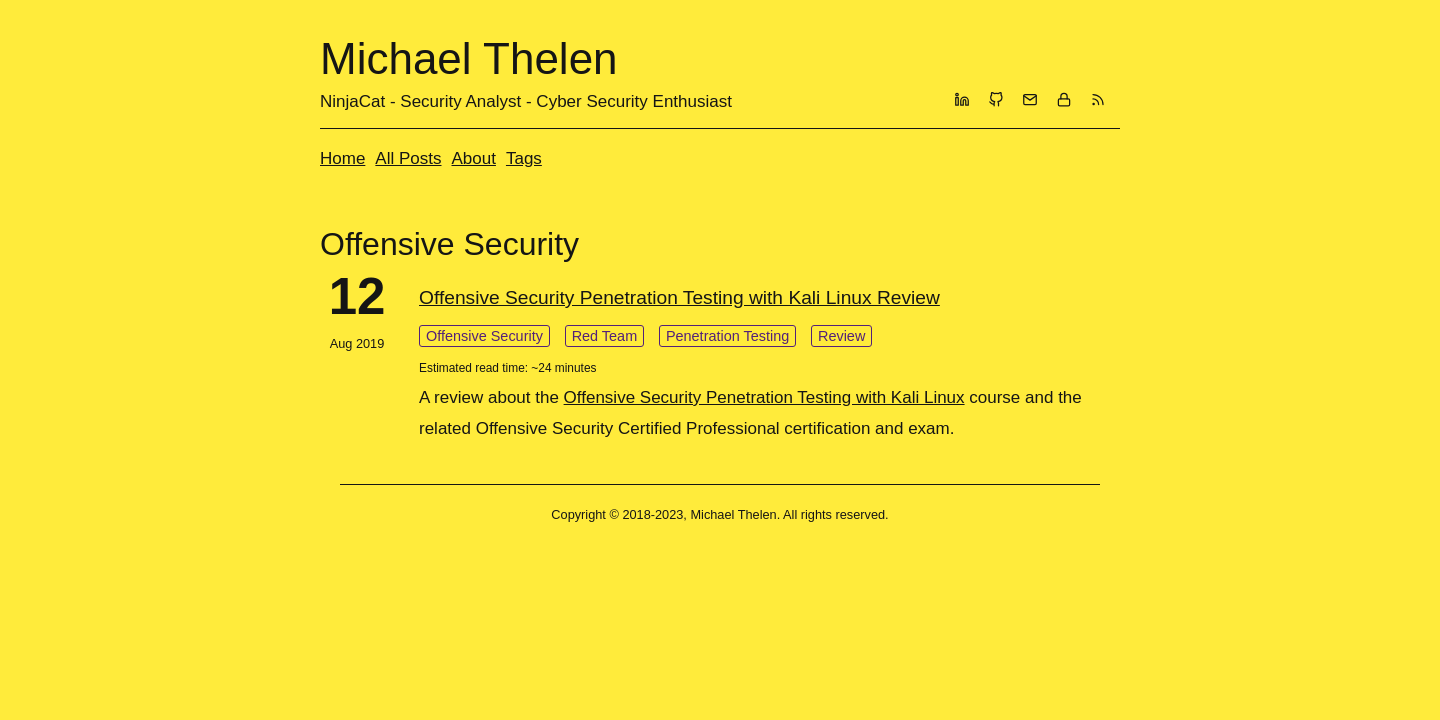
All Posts (408, 158)
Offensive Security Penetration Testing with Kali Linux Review (679, 297)
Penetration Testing (727, 336)
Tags (524, 158)
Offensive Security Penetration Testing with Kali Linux (764, 397)
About (474, 158)
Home (342, 158)
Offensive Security (484, 336)
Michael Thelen (469, 58)
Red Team (605, 336)
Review (841, 336)
